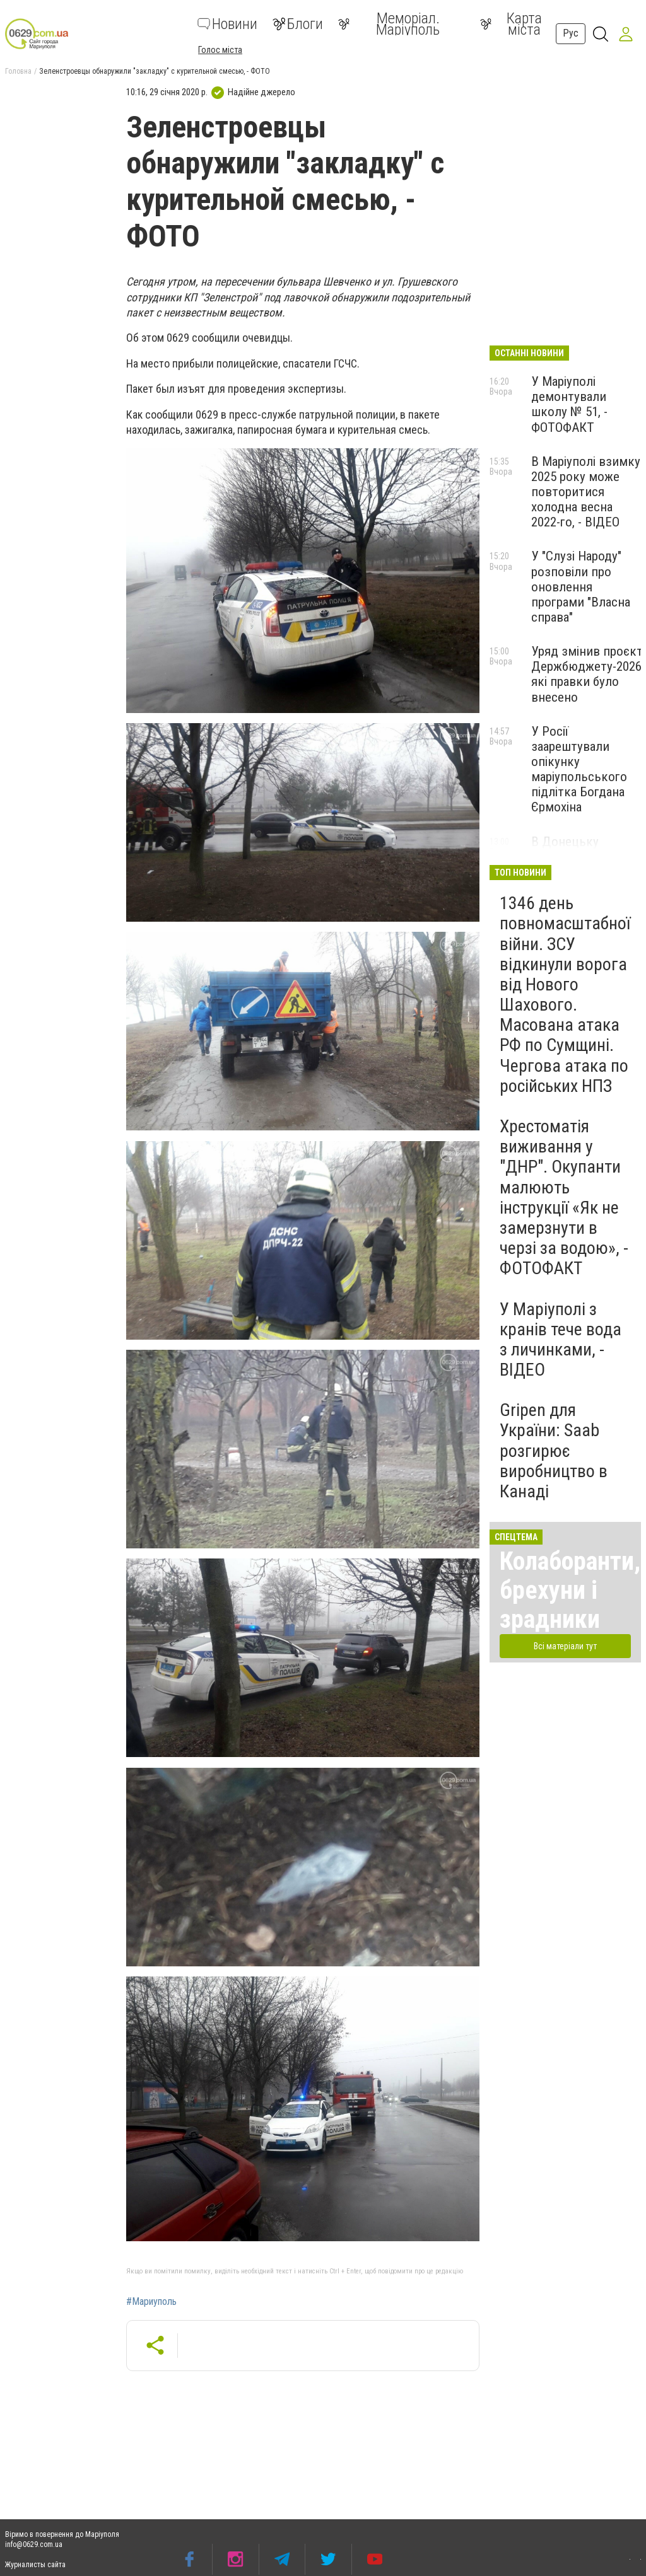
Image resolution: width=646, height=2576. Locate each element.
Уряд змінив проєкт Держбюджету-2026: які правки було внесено (587, 674)
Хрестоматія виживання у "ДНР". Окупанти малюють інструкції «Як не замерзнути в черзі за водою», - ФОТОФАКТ (564, 1197)
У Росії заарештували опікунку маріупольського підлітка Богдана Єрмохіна (579, 769)
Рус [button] (570, 33)
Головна (18, 71)
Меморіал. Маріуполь (389, 24)
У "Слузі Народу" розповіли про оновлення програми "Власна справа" (580, 586)
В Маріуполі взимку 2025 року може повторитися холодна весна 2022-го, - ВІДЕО (585, 492)
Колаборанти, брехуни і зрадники (570, 1590)
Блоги (298, 24)
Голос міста (220, 50)
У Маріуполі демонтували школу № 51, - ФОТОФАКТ (569, 404)
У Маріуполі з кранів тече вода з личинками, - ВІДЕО (560, 1340)
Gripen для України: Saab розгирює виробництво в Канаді (554, 1451)
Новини (227, 24)
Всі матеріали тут (565, 1646)
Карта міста (511, 24)
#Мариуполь (151, 2301)
